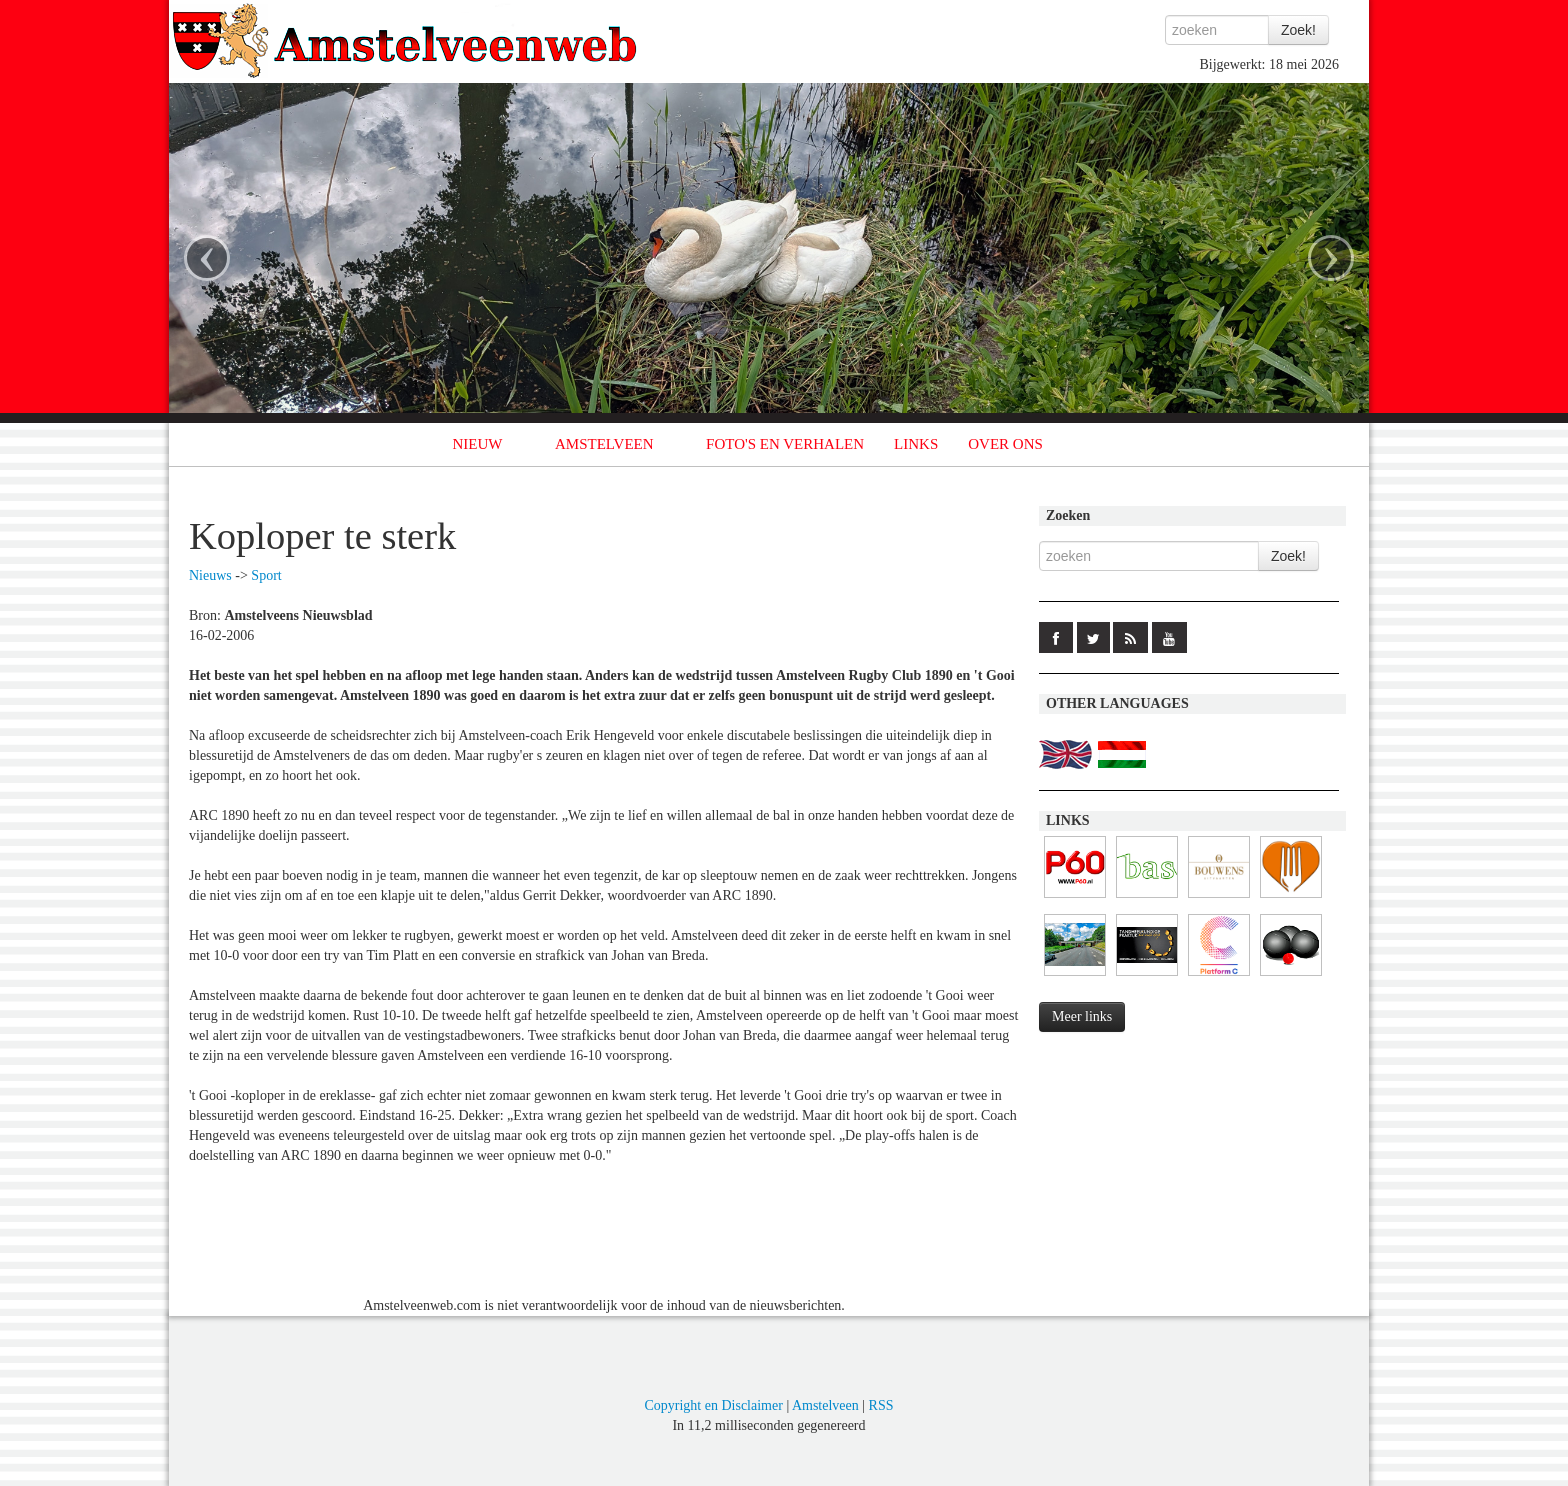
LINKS (916, 444)
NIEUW (478, 444)
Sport (266, 575)
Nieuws (210, 575)
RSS (881, 1405)
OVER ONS (1005, 444)
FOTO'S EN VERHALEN (785, 444)
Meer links (1082, 1016)
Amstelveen (825, 1405)
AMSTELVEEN (604, 444)
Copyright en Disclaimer (713, 1405)
